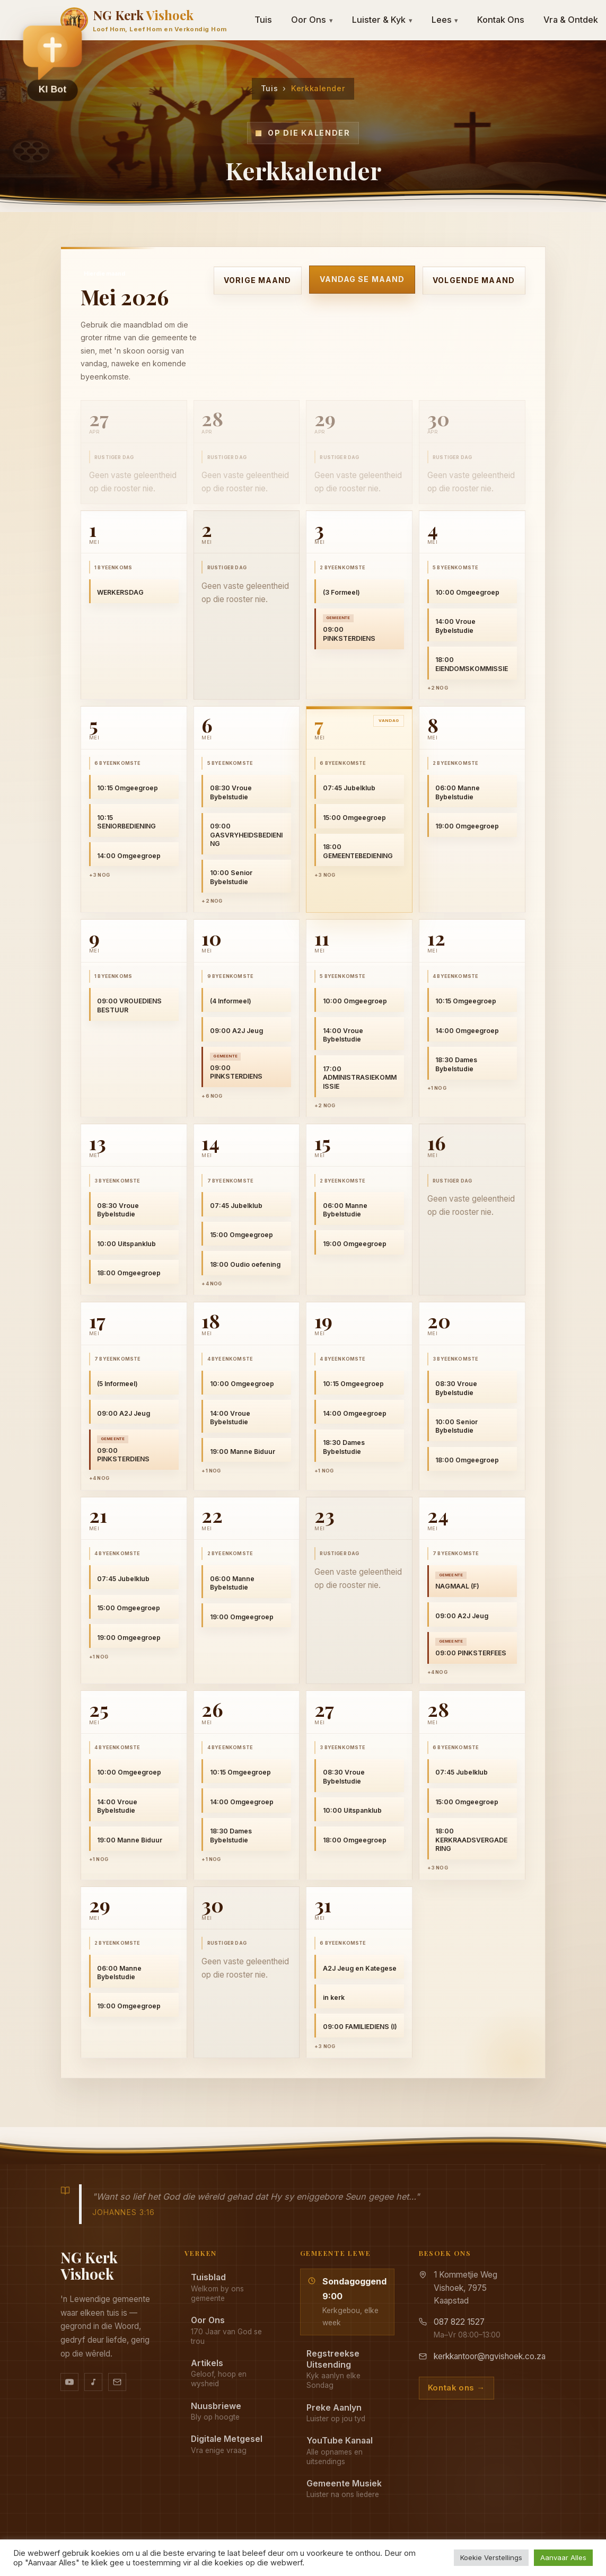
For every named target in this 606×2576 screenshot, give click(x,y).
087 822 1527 (459, 2322)
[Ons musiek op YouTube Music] (93, 2382)
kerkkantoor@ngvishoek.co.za (490, 2356)
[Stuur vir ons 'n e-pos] (117, 2382)
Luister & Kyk (382, 19)
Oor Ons (312, 19)
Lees (445, 19)
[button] (52, 59)
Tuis (263, 19)
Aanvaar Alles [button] (563, 2557)
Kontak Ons (500, 19)
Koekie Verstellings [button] (491, 2557)
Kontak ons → (456, 2388)
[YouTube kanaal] (69, 2382)
